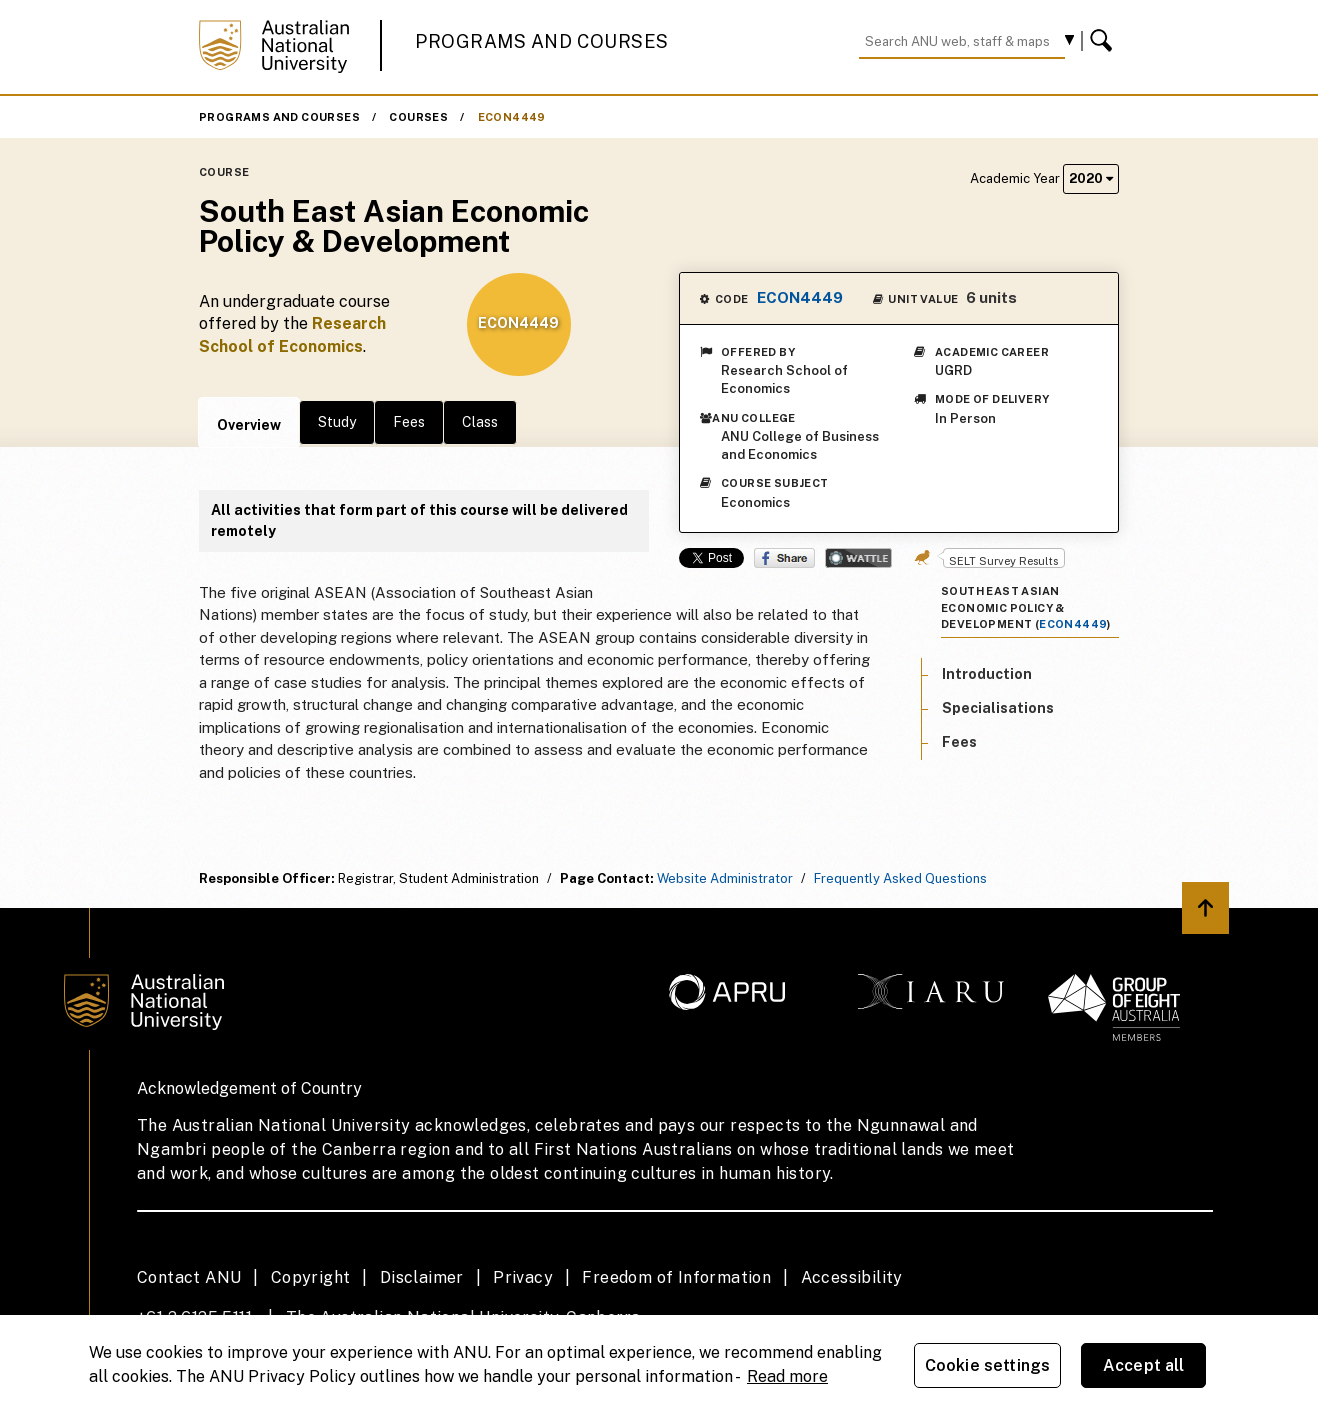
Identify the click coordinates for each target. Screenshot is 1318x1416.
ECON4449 (512, 117)
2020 (1091, 178)
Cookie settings (987, 1365)
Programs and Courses (542, 41)
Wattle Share (858, 558)
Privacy (523, 1277)
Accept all (1144, 1365)
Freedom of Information (676, 1277)
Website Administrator (725, 878)
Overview (249, 425)
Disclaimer (422, 1277)
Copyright (311, 1277)
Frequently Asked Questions (900, 878)
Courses (418, 117)
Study (337, 422)
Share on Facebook (784, 558)
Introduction (987, 674)
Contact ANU (189, 1277)
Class (480, 422)
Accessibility (852, 1277)
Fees (409, 422)
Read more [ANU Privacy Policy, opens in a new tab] (787, 1376)
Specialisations (998, 708)
